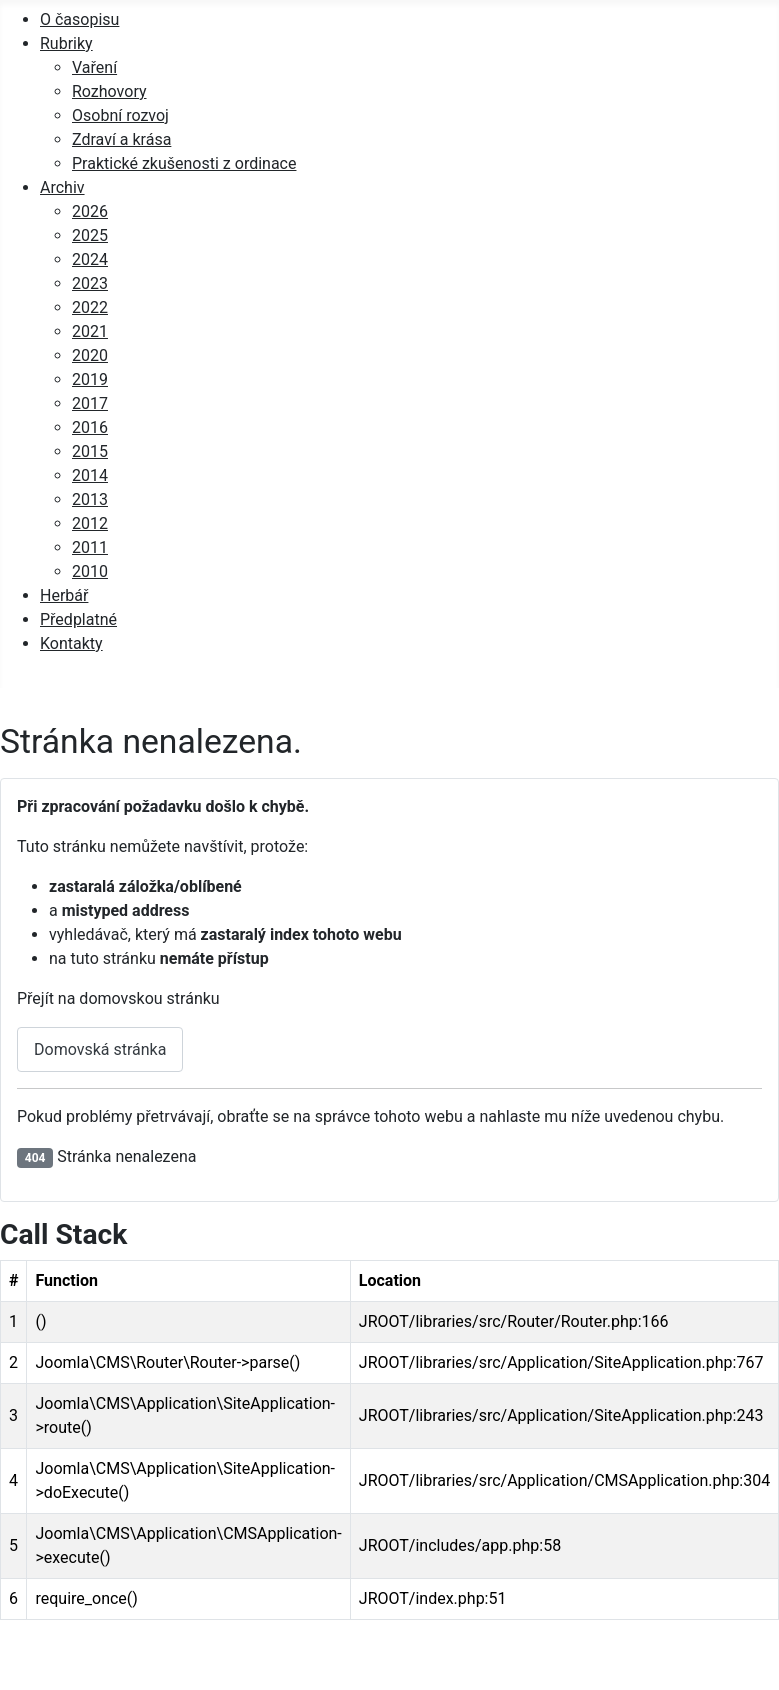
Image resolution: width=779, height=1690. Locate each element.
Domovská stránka (100, 1049)
